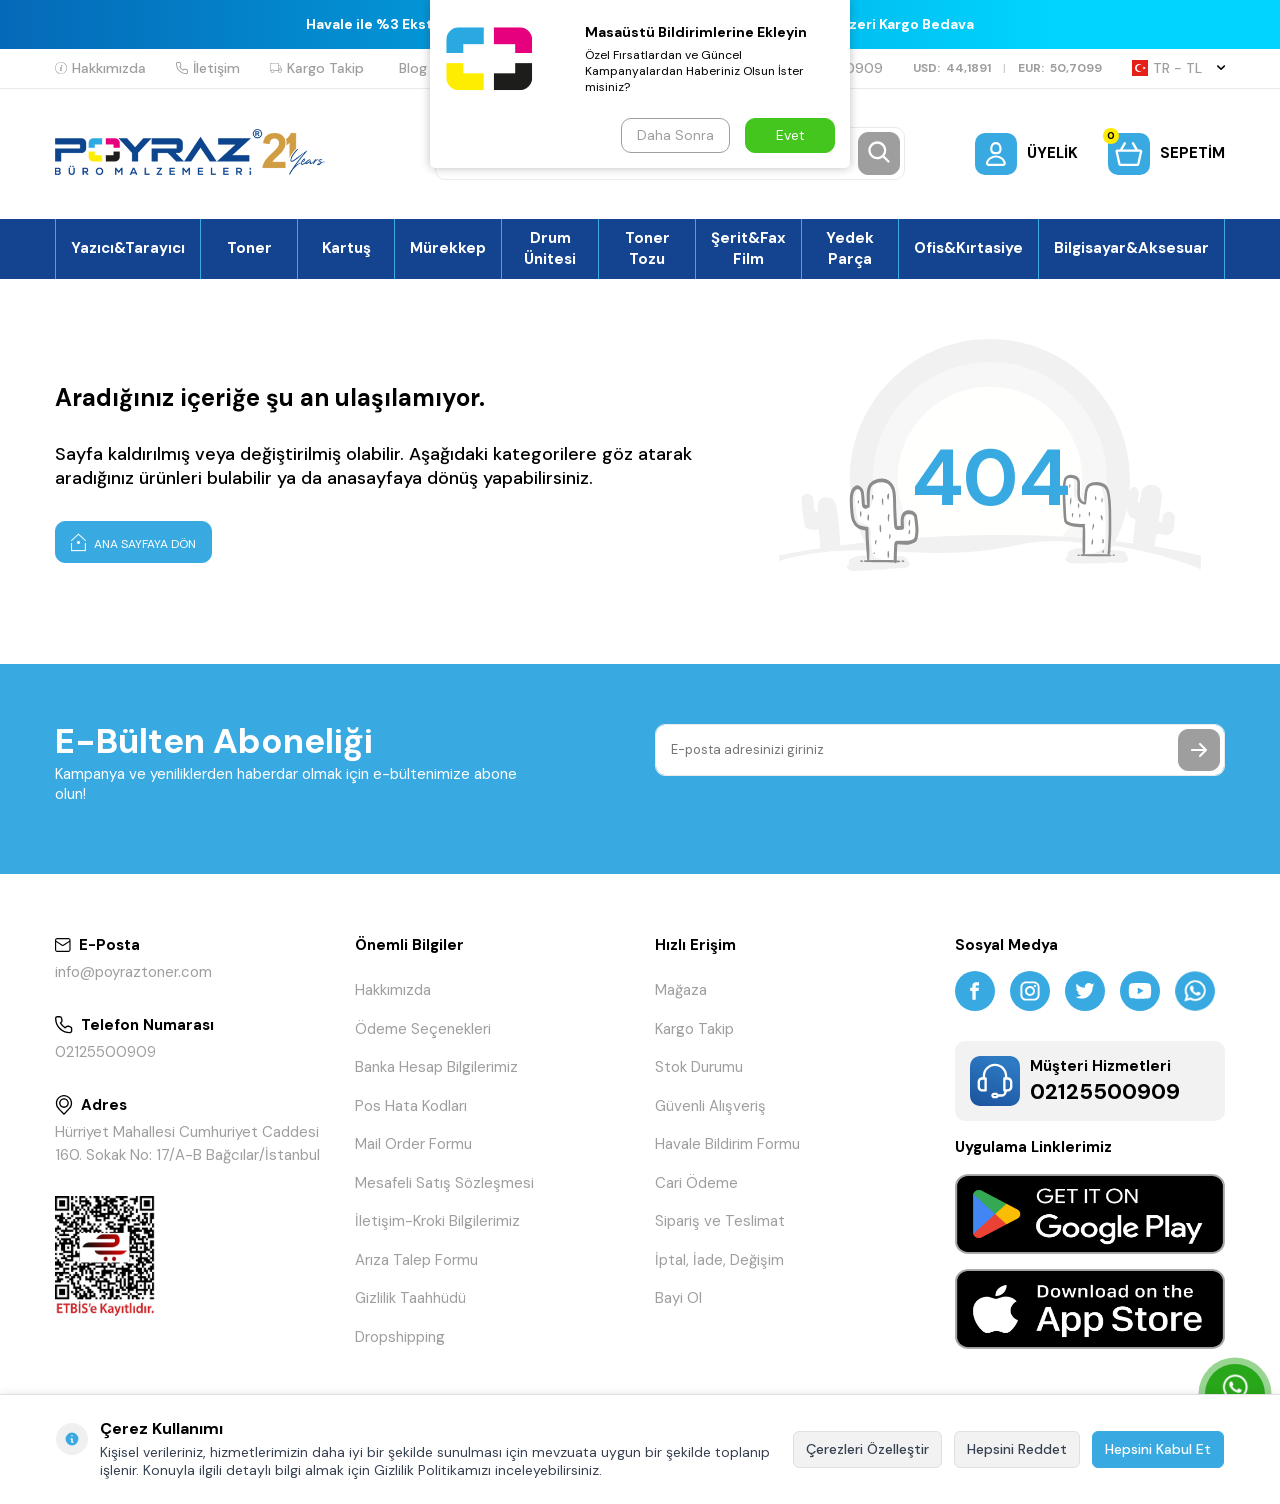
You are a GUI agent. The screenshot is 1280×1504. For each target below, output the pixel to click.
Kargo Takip (317, 68)
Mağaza (681, 990)
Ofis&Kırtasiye (968, 248)
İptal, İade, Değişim (719, 1260)
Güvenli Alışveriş (710, 1106)
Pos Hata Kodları (411, 1106)
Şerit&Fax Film (748, 248)
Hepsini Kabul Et (1158, 1449)
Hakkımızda (100, 68)
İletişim (208, 68)
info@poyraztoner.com (133, 972)
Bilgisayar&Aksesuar (1131, 248)
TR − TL (1178, 68)
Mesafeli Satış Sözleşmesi (444, 1183)
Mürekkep (448, 248)
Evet (790, 135)
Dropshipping (400, 1337)
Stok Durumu (699, 1067)
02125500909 (105, 1052)
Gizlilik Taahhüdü (410, 1298)
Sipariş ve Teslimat (720, 1221)
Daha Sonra (675, 135)
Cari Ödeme (696, 1183)
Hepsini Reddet (1017, 1449)
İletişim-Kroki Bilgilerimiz (437, 1221)
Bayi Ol (678, 1298)
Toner (249, 248)
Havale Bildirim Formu (727, 1144)
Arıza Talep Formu (416, 1260)
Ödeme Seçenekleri (423, 1029)
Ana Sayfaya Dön (133, 542)
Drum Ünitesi (550, 248)
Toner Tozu (647, 248)
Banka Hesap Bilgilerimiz (436, 1067)
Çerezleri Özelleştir (867, 1449)
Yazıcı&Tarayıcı (128, 248)
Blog (413, 68)
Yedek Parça (850, 248)
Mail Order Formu (413, 1144)
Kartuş (346, 248)
